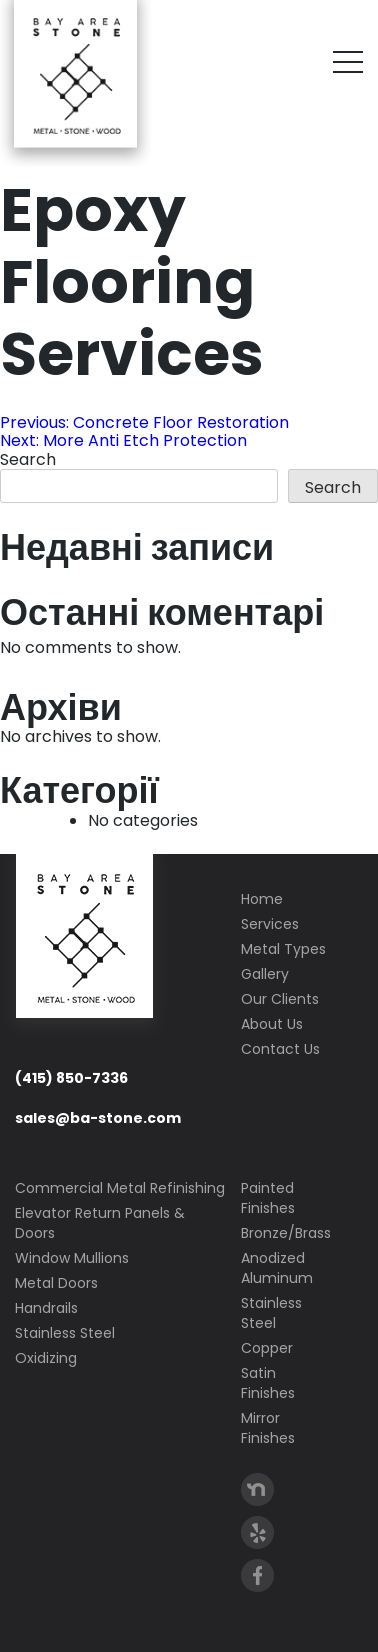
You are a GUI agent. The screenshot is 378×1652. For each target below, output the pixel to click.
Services (270, 924)
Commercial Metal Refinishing (120, 1188)
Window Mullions (72, 1258)
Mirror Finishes (268, 1428)
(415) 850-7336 (71, 1078)
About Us (272, 1024)
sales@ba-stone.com (98, 1118)
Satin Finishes (268, 1383)
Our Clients (280, 999)
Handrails (46, 1308)
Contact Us (280, 1049)
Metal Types (283, 949)
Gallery (265, 974)
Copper (267, 1348)
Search (28, 459)
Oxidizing (46, 1358)
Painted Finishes (268, 1198)
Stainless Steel (65, 1333)
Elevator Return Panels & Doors (100, 1223)
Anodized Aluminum (277, 1268)
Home (262, 899)
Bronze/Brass (286, 1233)
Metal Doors (56, 1283)
